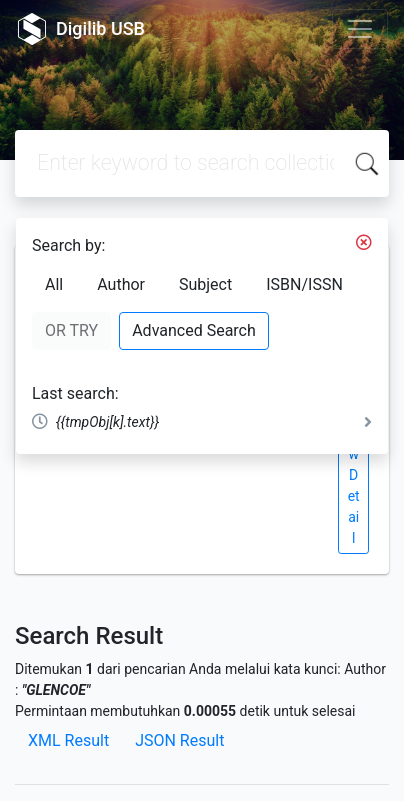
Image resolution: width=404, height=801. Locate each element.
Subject (205, 284)
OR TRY (71, 330)
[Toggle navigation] (360, 29)
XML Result (68, 740)
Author (121, 284)
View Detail (353, 475)
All (54, 284)
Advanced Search (194, 330)
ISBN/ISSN (304, 284)
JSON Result (179, 740)
